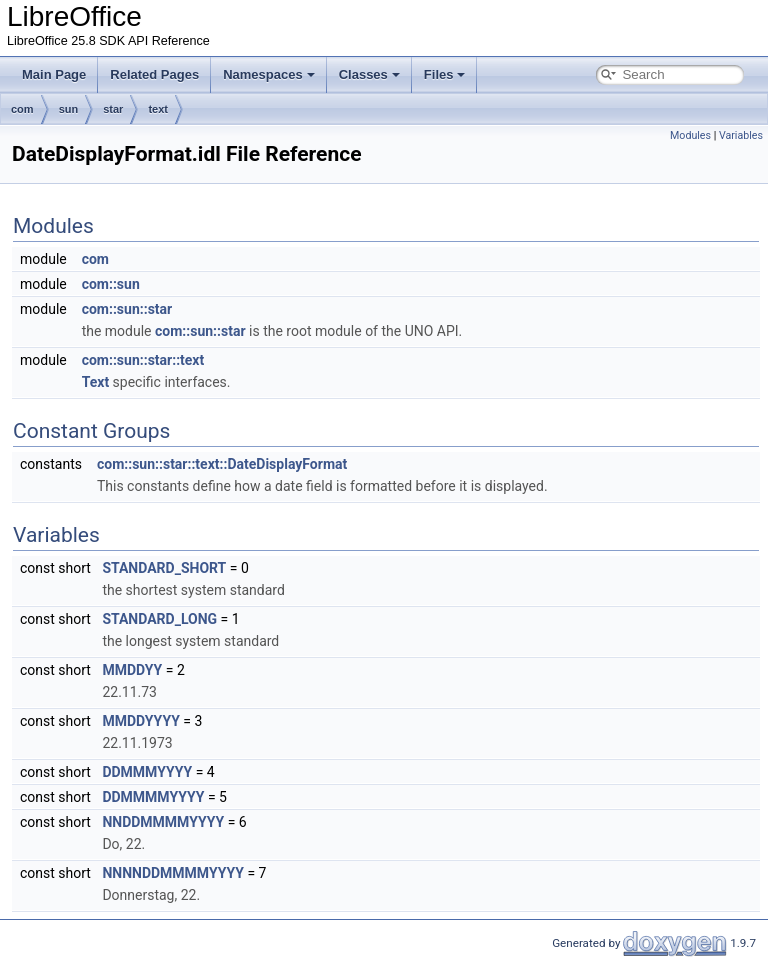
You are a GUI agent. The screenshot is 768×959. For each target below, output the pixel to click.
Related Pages (154, 74)
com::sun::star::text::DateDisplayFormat (222, 464)
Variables (741, 135)
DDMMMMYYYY (153, 797)
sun (69, 109)
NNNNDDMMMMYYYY (173, 873)
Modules (690, 135)
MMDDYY (132, 670)
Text (95, 382)
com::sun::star (127, 309)
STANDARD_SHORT (164, 568)
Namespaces (269, 74)
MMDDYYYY (140, 721)
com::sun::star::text (143, 360)
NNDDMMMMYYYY (163, 822)
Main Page (54, 74)
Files (445, 74)
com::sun (111, 284)
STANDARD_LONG (159, 619)
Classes (369, 74)
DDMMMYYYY (147, 772)
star (113, 109)
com (22, 109)
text (158, 109)
